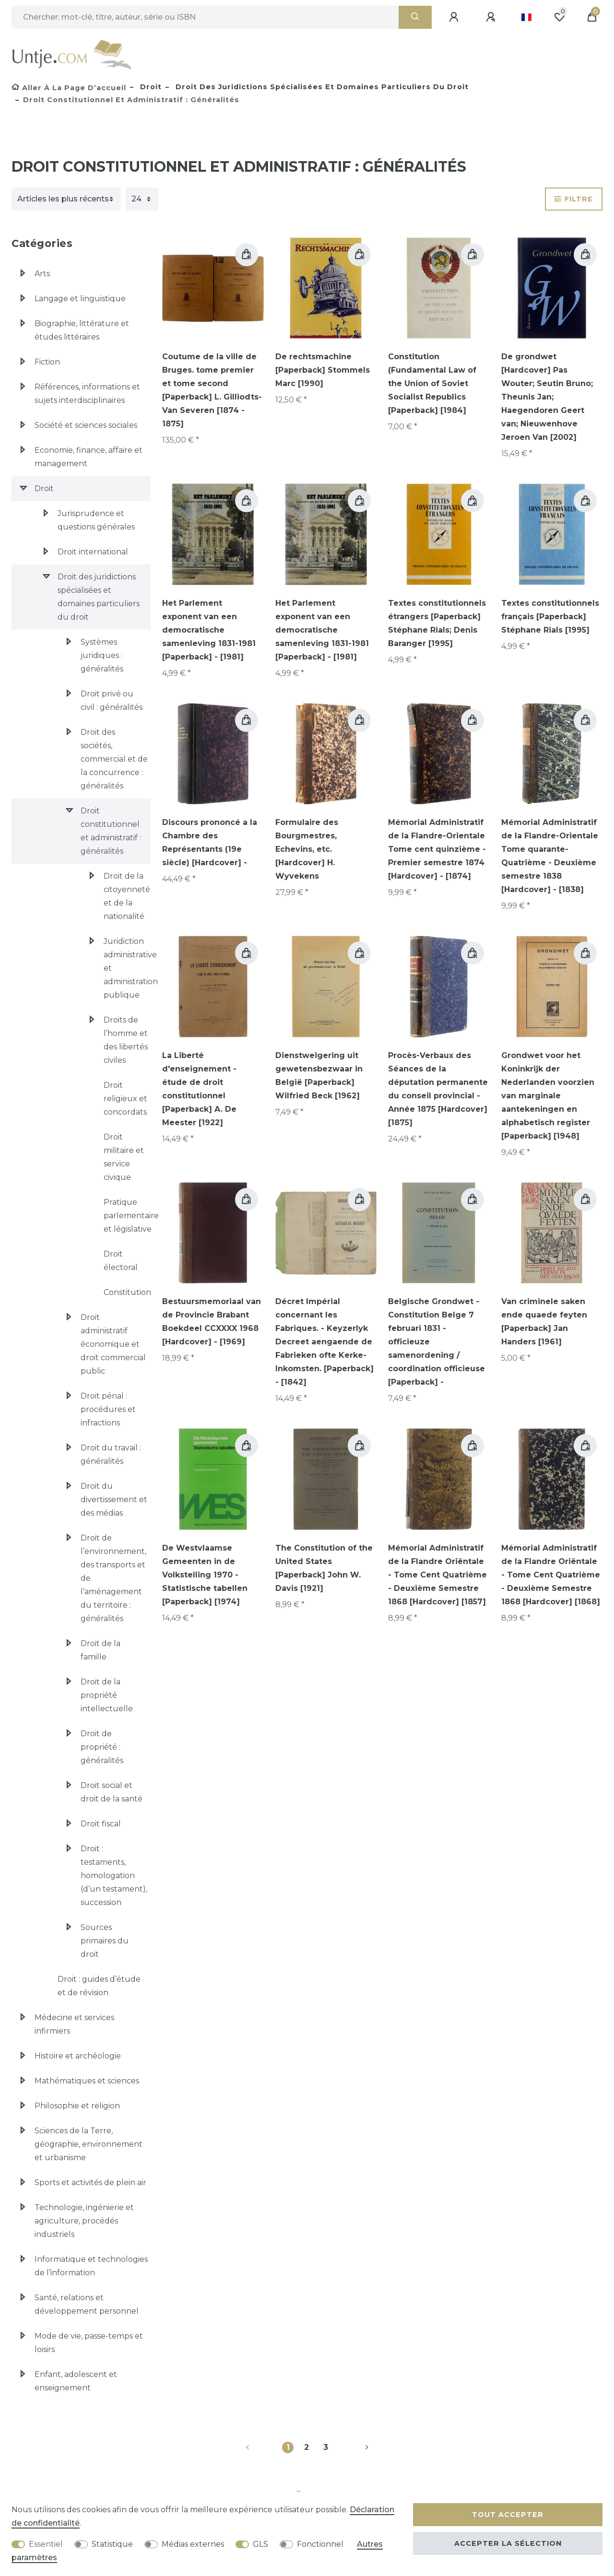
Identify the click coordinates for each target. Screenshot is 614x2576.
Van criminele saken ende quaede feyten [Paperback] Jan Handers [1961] (544, 1321)
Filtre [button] (574, 199)
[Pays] (526, 17)
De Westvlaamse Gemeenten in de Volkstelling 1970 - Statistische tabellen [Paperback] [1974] (205, 1574)
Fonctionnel (320, 2544)
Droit (150, 86)
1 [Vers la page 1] (288, 2447)
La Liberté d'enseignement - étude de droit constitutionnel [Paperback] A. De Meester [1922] (199, 1089)
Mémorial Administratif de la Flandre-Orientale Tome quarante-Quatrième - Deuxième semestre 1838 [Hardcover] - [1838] (549, 856)
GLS (260, 2544)
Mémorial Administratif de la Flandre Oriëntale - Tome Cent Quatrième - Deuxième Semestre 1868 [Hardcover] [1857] (437, 1574)
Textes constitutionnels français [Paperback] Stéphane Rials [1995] (550, 617)
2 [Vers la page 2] (306, 2447)
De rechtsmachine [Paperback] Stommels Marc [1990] (322, 370)
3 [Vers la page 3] (325, 2447)
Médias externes (193, 2544)
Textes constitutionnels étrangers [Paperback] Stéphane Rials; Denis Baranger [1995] (437, 623)
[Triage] (66, 199)
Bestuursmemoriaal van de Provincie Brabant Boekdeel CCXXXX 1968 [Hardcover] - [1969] (211, 1321)
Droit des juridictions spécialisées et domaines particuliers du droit (321, 86)
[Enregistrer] (492, 17)
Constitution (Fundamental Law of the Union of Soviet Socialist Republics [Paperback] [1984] (432, 383)
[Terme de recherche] (205, 17)
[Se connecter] (455, 17)
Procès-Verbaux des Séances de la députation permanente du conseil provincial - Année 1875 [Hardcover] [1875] (438, 1089)
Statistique (112, 2544)
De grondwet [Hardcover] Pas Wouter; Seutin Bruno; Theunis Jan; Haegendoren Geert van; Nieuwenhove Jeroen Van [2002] (547, 397)
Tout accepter (507, 2514)
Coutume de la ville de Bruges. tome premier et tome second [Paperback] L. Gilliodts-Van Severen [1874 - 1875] (212, 390)
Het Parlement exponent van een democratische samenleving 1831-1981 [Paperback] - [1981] (209, 630)
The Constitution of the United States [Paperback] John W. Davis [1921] (324, 1568)
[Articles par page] (142, 199)
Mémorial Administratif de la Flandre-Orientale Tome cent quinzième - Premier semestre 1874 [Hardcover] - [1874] (437, 849)
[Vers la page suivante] (355, 2447)
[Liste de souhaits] (559, 17)
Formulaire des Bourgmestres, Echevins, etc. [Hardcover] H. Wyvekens (306, 849)
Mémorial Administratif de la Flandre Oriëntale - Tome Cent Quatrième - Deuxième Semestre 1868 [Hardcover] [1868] (550, 1574)
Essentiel (46, 2544)
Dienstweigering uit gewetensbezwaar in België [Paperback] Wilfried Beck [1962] (319, 1075)
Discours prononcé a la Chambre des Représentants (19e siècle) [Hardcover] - (209, 842)
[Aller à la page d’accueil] (69, 87)
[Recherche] (415, 17)
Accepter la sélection (508, 2543)
